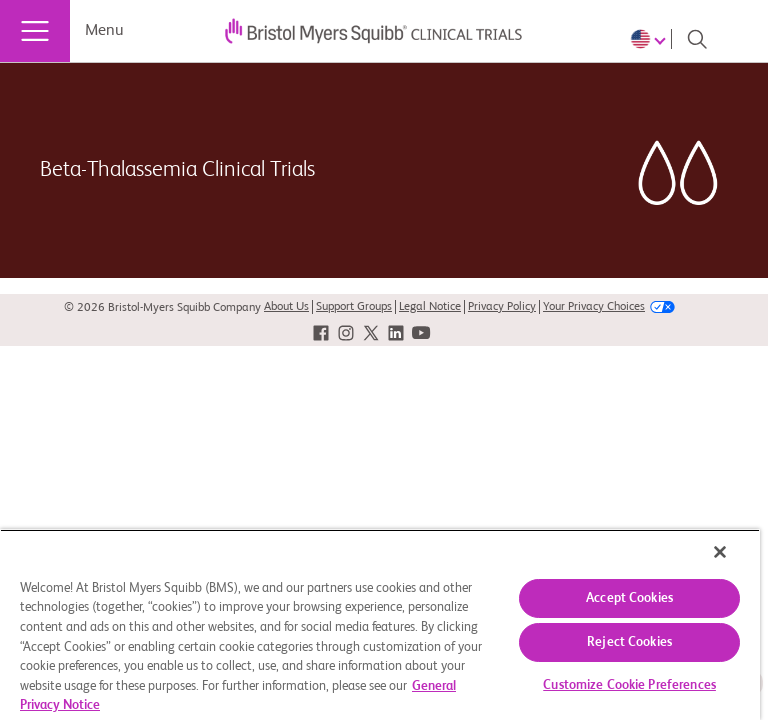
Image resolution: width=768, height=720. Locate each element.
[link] (321, 333)
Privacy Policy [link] (502, 307)
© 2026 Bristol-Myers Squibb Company (162, 308)
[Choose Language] (651, 39)
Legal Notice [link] (430, 307)
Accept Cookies (629, 598)
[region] (380, 624)
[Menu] (35, 31)
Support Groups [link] (354, 307)
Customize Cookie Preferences (629, 685)
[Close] (720, 552)
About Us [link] (286, 307)
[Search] (697, 39)
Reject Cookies (629, 642)
